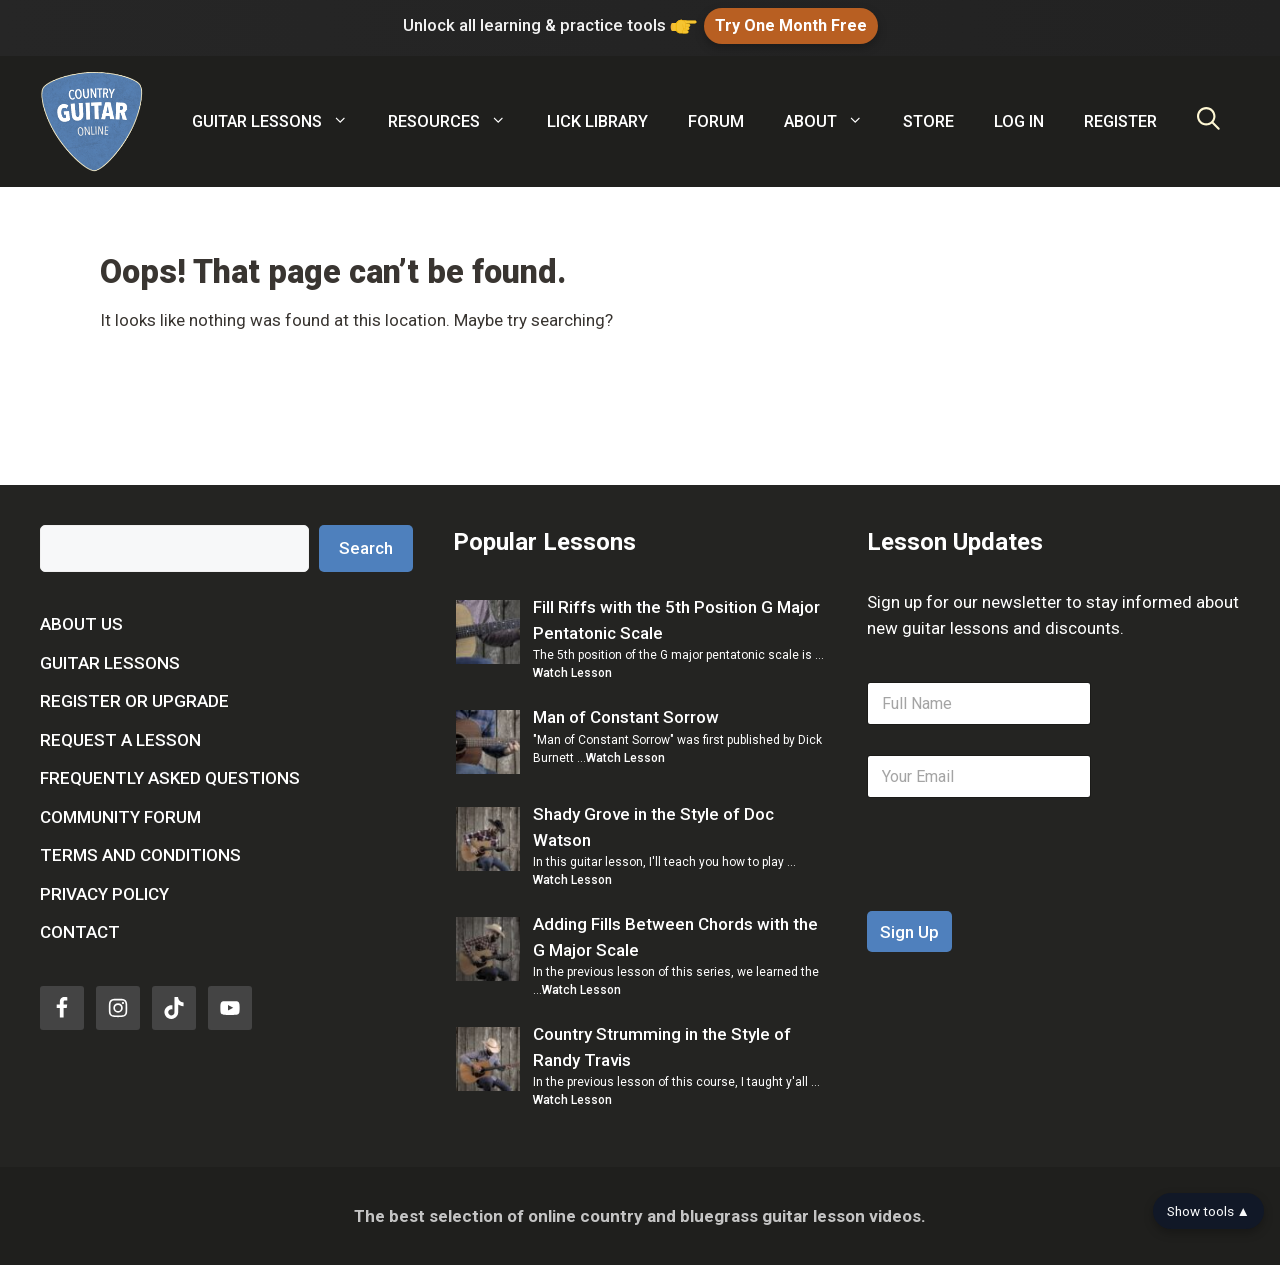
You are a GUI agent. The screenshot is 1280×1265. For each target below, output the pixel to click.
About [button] (833, 122)
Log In (1019, 121)
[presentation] (1019, 898)
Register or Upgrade (134, 701)
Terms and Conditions (140, 855)
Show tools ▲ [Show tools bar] (1208, 1211)
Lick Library (597, 121)
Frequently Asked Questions (170, 778)
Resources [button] (457, 122)
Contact (80, 932)
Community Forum (120, 816)
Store (928, 121)
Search (366, 547)
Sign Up (909, 932)
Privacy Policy (104, 893)
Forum (716, 121)
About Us (81, 624)
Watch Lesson (572, 673)
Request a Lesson (120, 739)
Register (1120, 121)
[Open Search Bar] (1208, 122)
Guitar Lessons (110, 662)
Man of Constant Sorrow (626, 717)
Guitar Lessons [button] (280, 122)
